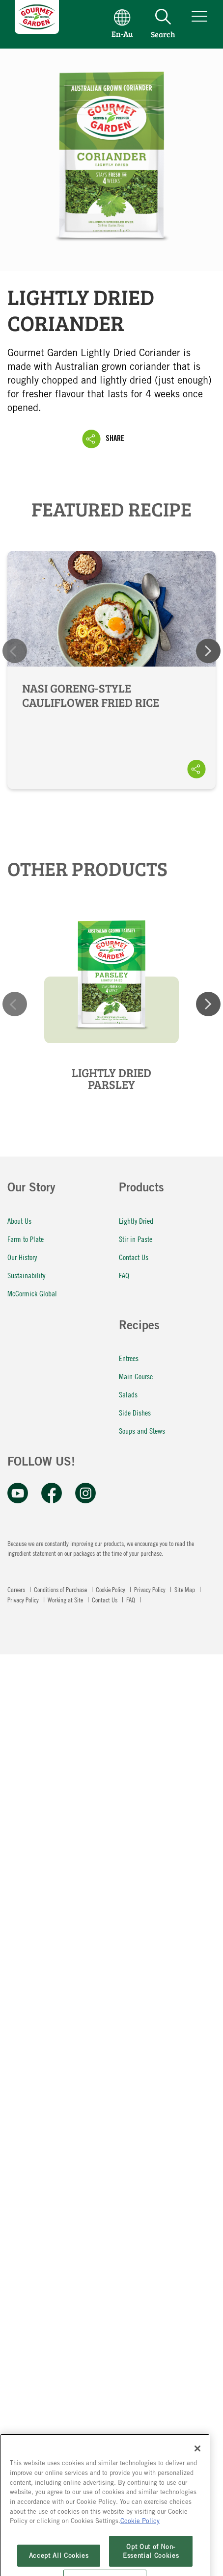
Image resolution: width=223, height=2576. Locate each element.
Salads (128, 1394)
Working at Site (66, 1599)
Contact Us (133, 1257)
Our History (22, 1257)
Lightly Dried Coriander (111, 160)
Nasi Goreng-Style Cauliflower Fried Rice (111, 670)
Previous (14, 651)
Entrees (129, 1358)
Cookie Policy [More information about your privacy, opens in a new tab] (140, 2540)
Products (141, 1189)
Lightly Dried (136, 1220)
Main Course (136, 1376)
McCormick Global (32, 1293)
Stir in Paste (135, 1238)
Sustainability (26, 1275)
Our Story (31, 1189)
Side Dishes (135, 1412)
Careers (17, 1589)
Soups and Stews (142, 1430)
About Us (19, 1220)
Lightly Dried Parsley (111, 1078)
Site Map (185, 1589)
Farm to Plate (25, 1238)
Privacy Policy (150, 1589)
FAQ (124, 1275)
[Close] (197, 2468)
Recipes (139, 1327)
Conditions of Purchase (61, 1589)
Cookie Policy (111, 1589)
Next (208, 651)
